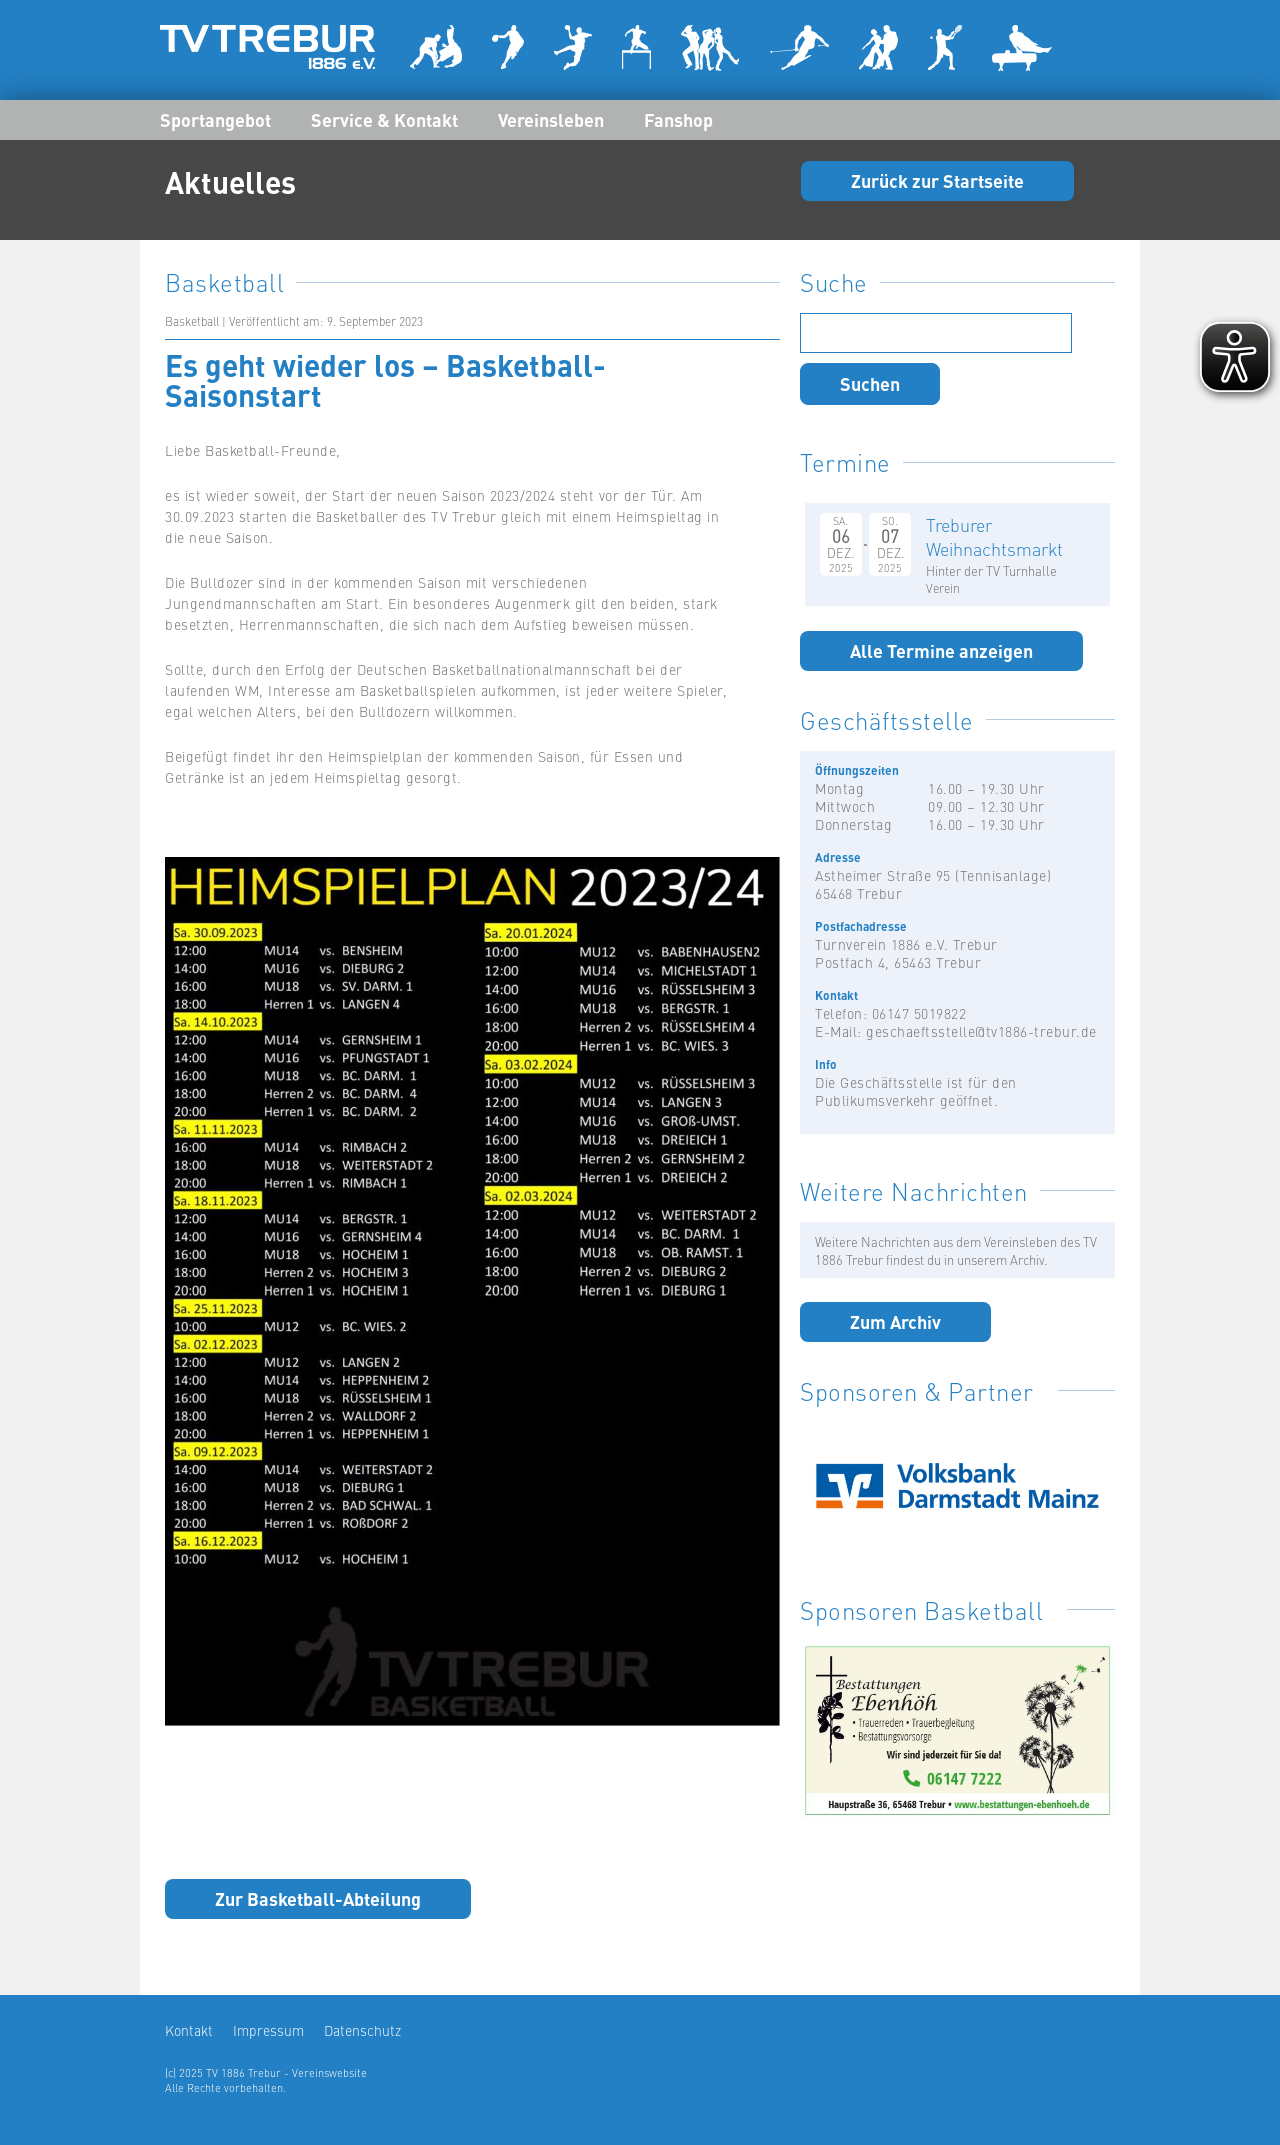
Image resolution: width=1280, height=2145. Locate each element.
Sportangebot (215, 119)
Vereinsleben (551, 119)
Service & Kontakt (384, 119)
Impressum (268, 2030)
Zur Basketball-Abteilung (318, 1898)
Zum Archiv (895, 1321)
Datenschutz (362, 2030)
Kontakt (189, 2030)
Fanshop (678, 119)
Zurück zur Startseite (937, 180)
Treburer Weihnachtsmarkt (994, 536)
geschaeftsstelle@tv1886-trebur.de (981, 1031)
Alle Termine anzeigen (941, 650)
